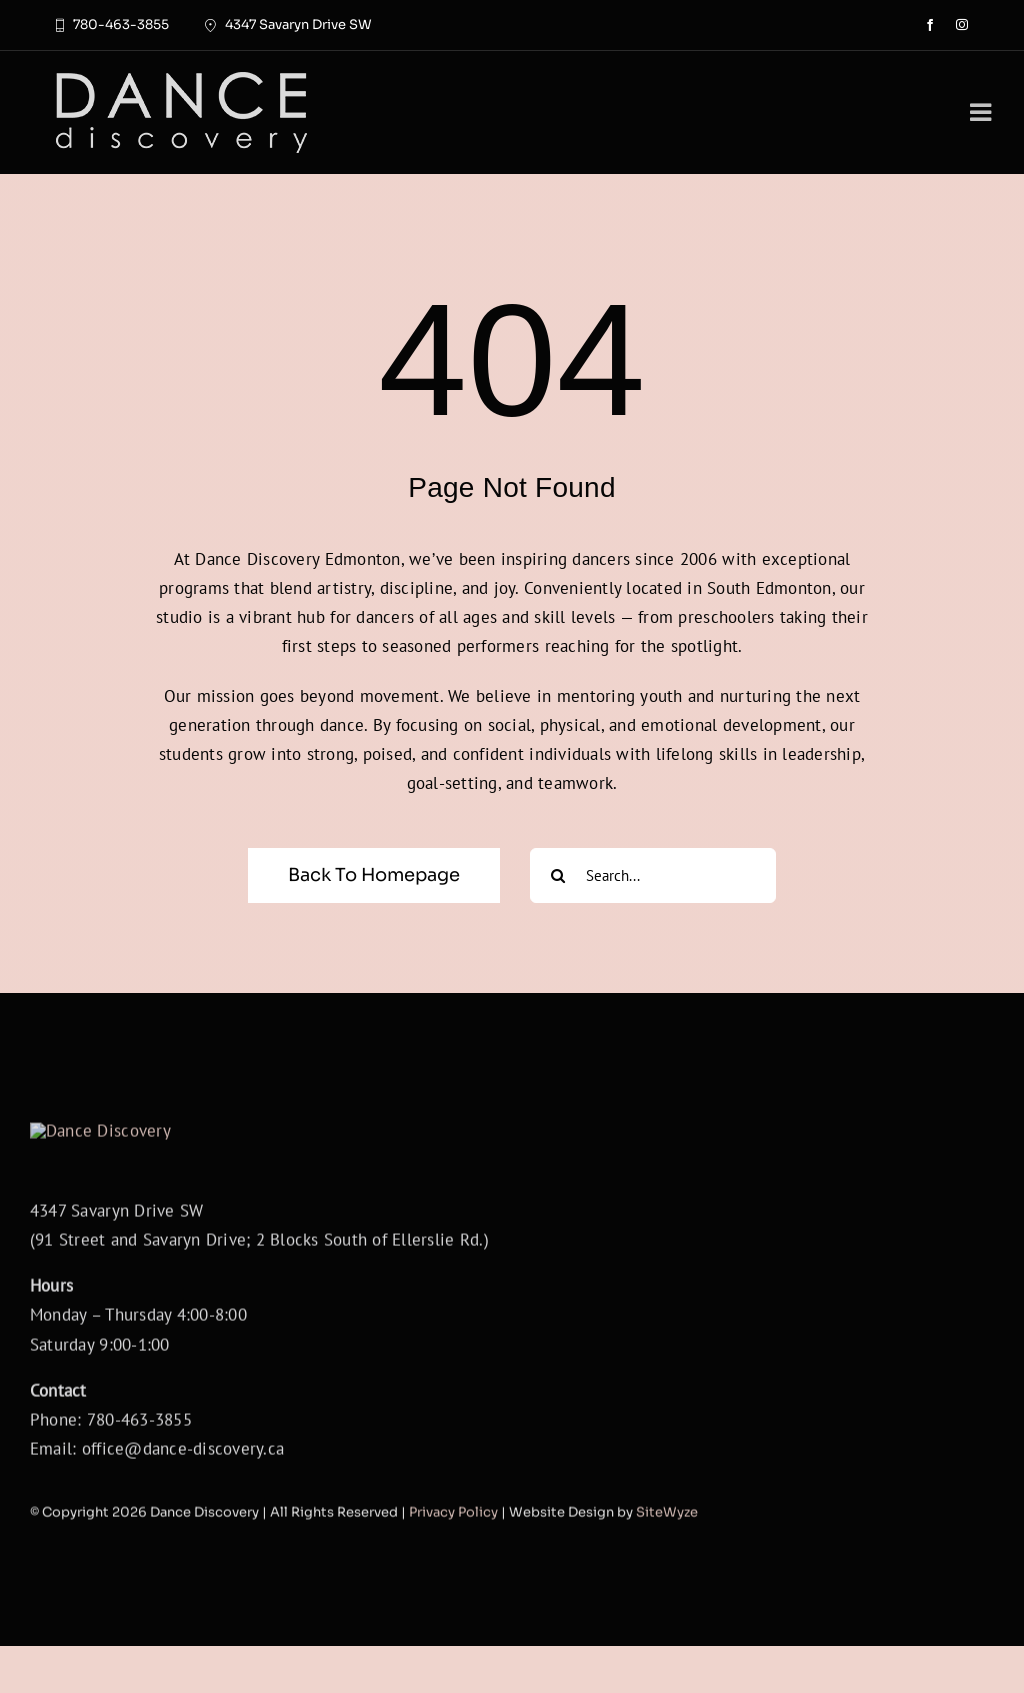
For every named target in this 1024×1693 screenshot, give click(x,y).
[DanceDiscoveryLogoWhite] (181, 79)
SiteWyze (667, 1564)
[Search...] (653, 875)
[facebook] (930, 25)
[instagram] (962, 25)
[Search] (557, 875)
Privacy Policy (453, 1564)
